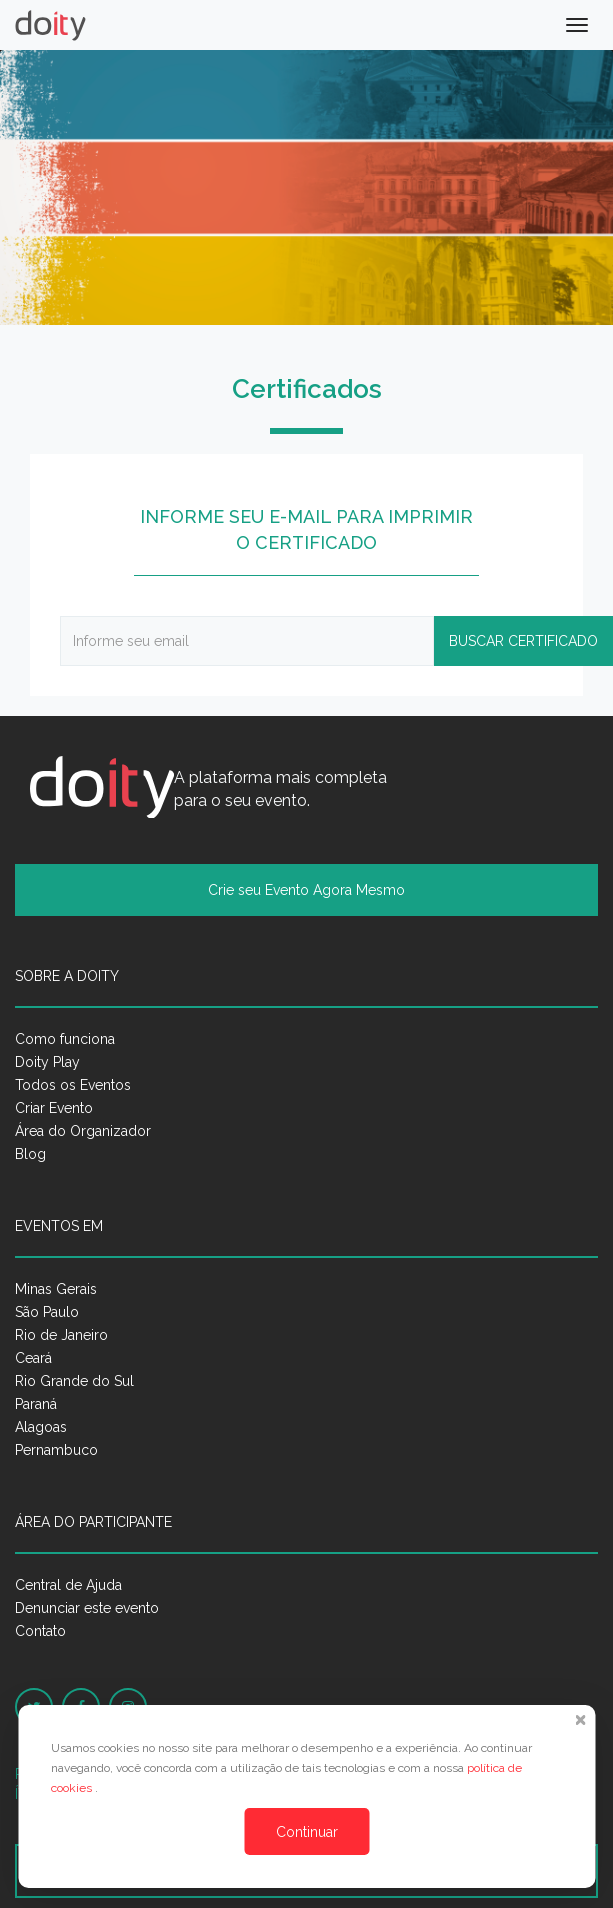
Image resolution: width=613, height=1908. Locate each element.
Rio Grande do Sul (74, 1381)
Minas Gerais (56, 1289)
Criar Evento (54, 1108)
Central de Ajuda (68, 1585)
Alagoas (41, 1427)
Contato (40, 1631)
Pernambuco (56, 1450)
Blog (30, 1154)
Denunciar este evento (87, 1608)
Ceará (33, 1358)
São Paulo (47, 1312)
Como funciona (65, 1039)
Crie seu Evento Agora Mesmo (306, 890)
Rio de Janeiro (61, 1335)
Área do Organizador (83, 1131)
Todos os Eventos (73, 1085)
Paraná (36, 1404)
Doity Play (47, 1062)
